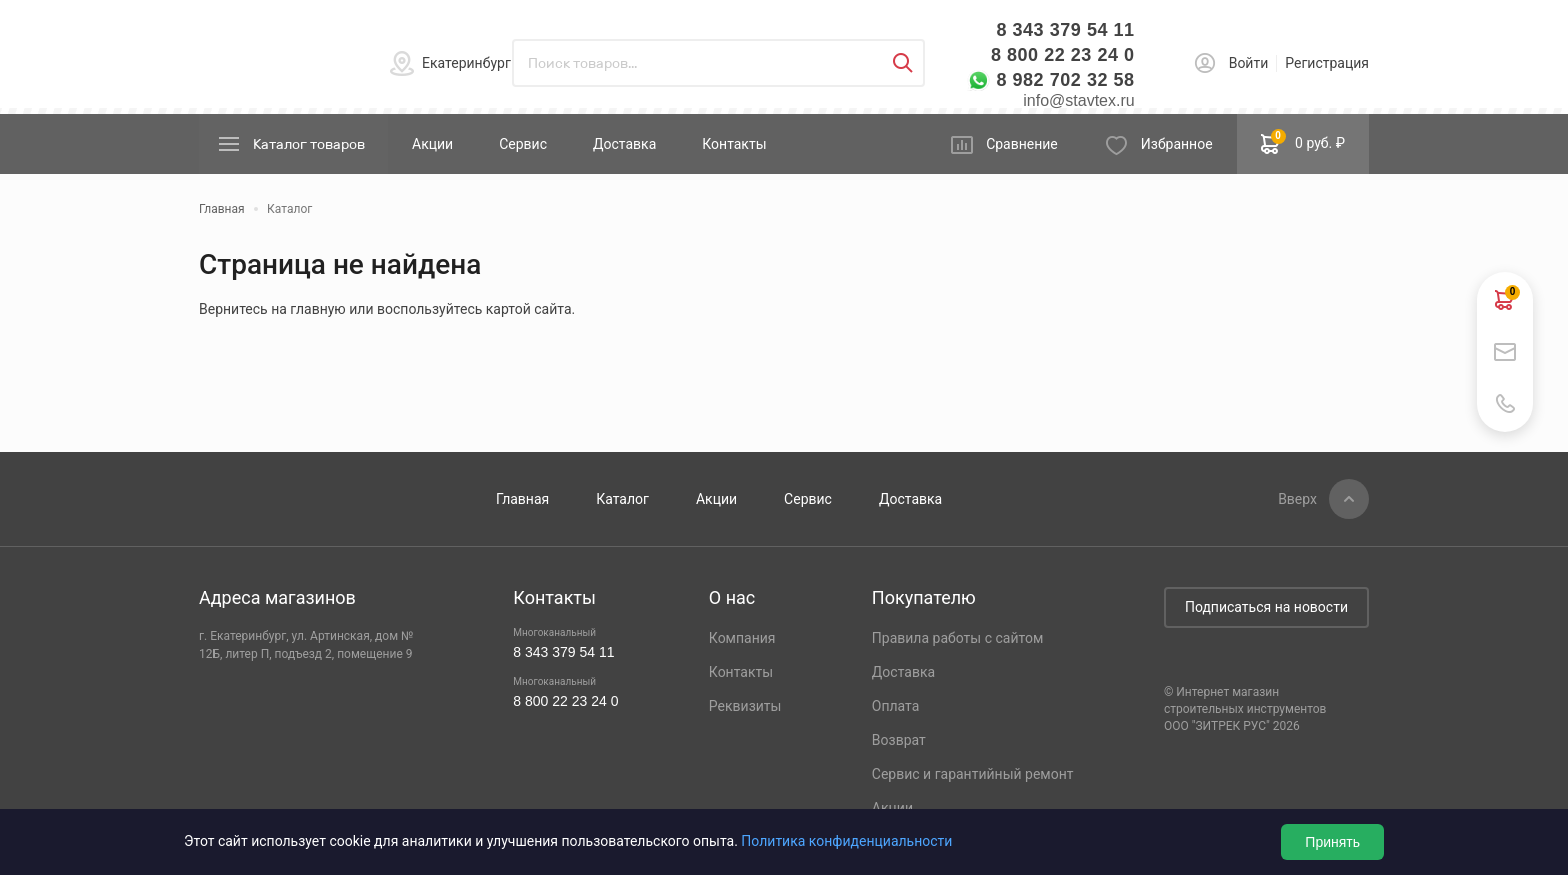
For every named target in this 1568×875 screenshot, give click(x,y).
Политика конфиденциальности (846, 841)
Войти (1249, 63)
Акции (432, 144)
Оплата (896, 706)
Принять (1332, 842)
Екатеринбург (466, 63)
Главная (522, 499)
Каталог (622, 499)
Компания (742, 638)
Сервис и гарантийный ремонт (973, 774)
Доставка (624, 144)
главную (317, 309)
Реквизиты (745, 706)
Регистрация (1327, 63)
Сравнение (1022, 144)
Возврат (899, 740)
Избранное (1177, 144)
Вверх (1297, 499)
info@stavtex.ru (1078, 100)
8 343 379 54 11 (1065, 30)
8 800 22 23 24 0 (1063, 55)
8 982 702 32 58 (1065, 80)
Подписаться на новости (1266, 607)
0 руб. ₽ (1303, 142)
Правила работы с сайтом (958, 638)
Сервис (523, 144)
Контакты (734, 144)
